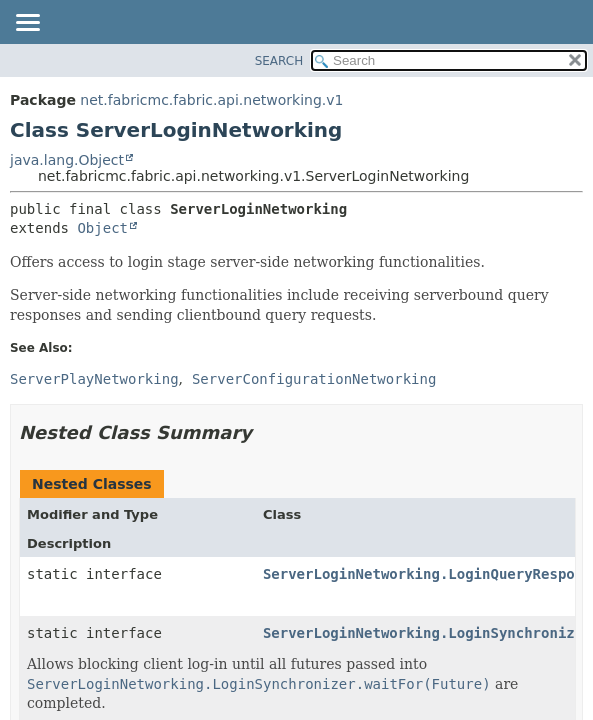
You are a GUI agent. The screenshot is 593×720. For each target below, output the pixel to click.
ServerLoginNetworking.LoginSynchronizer (427, 633)
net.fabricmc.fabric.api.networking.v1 (211, 100)
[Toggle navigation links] (27, 24)
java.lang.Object (67, 160)
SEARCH (279, 61)
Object (102, 228)
